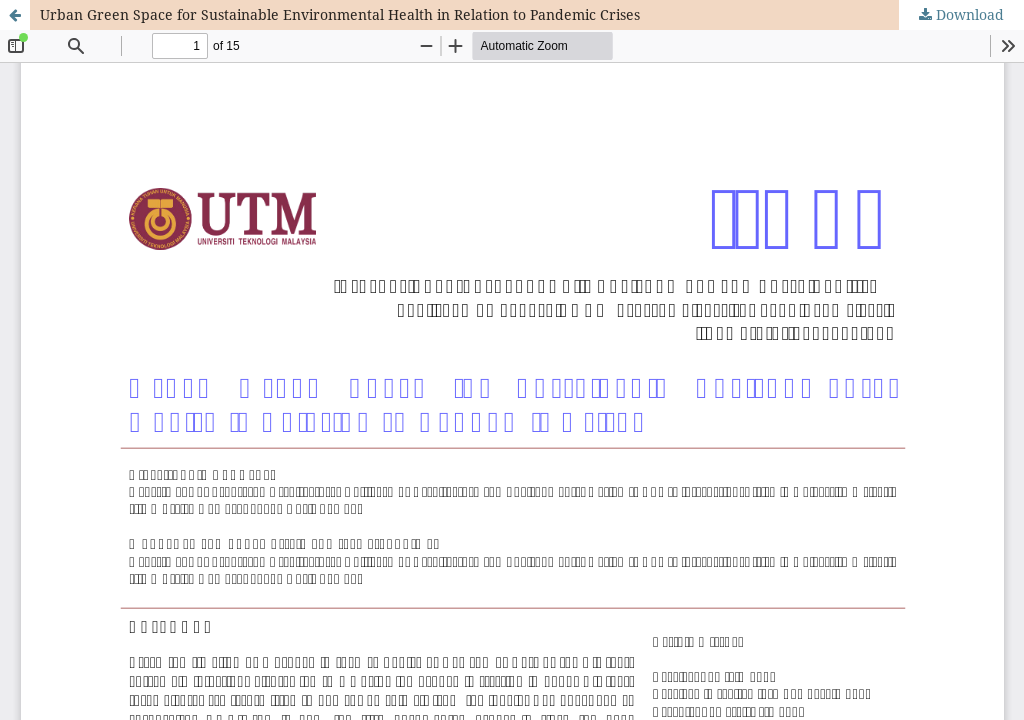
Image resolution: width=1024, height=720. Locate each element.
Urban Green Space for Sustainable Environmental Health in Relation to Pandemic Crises (340, 14)
